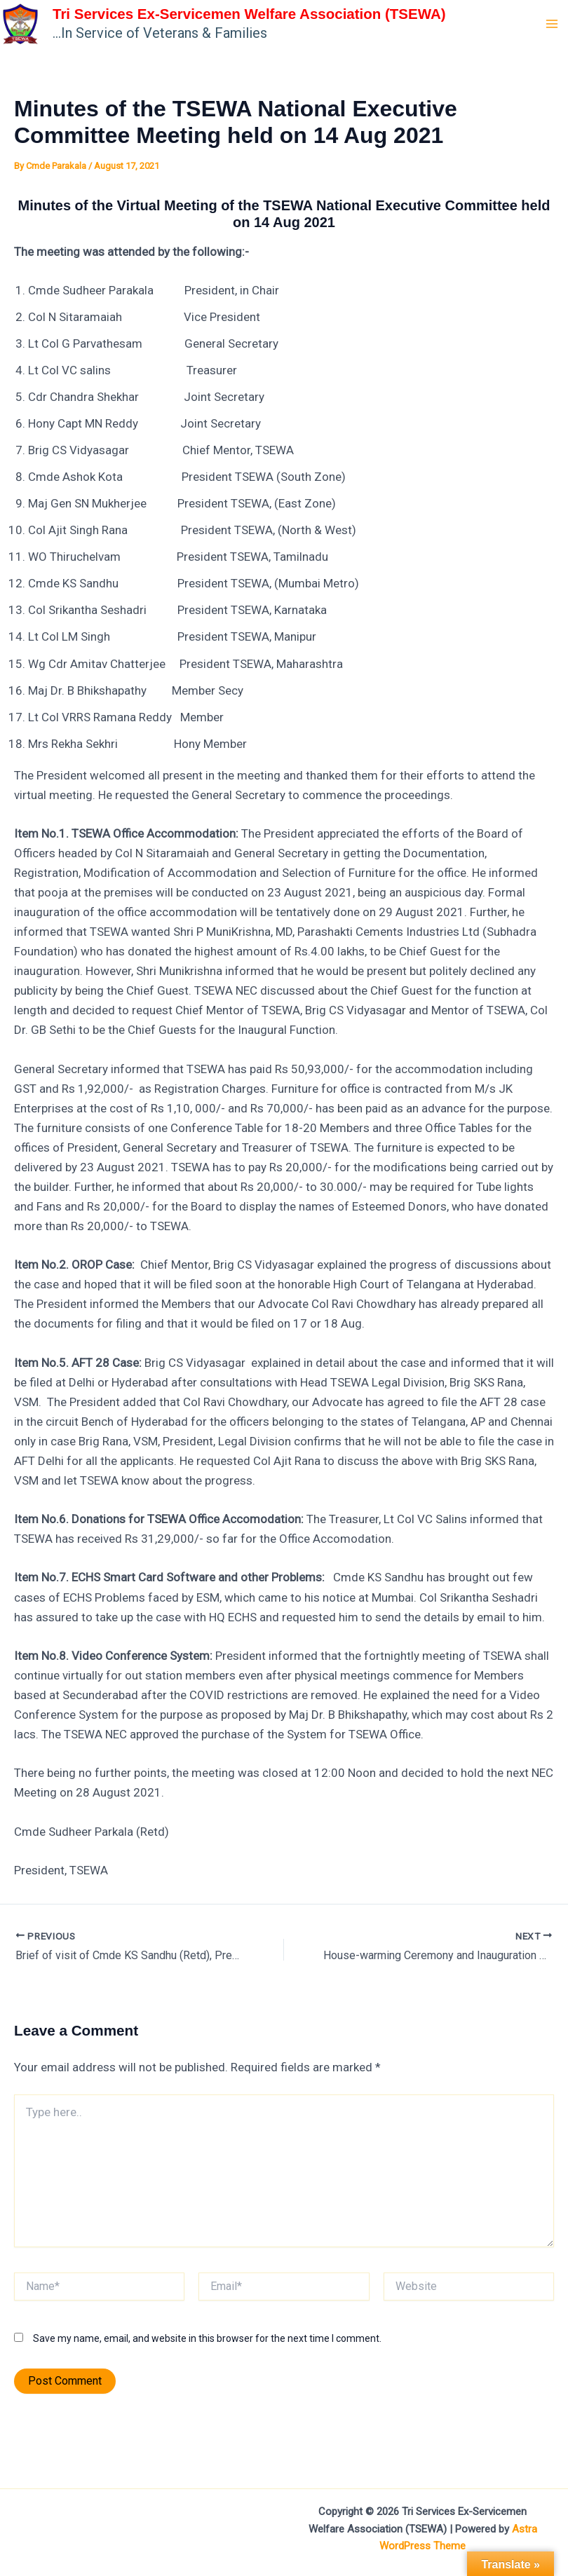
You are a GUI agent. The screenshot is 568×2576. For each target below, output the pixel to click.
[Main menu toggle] (552, 35)
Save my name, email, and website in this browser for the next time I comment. (207, 2360)
